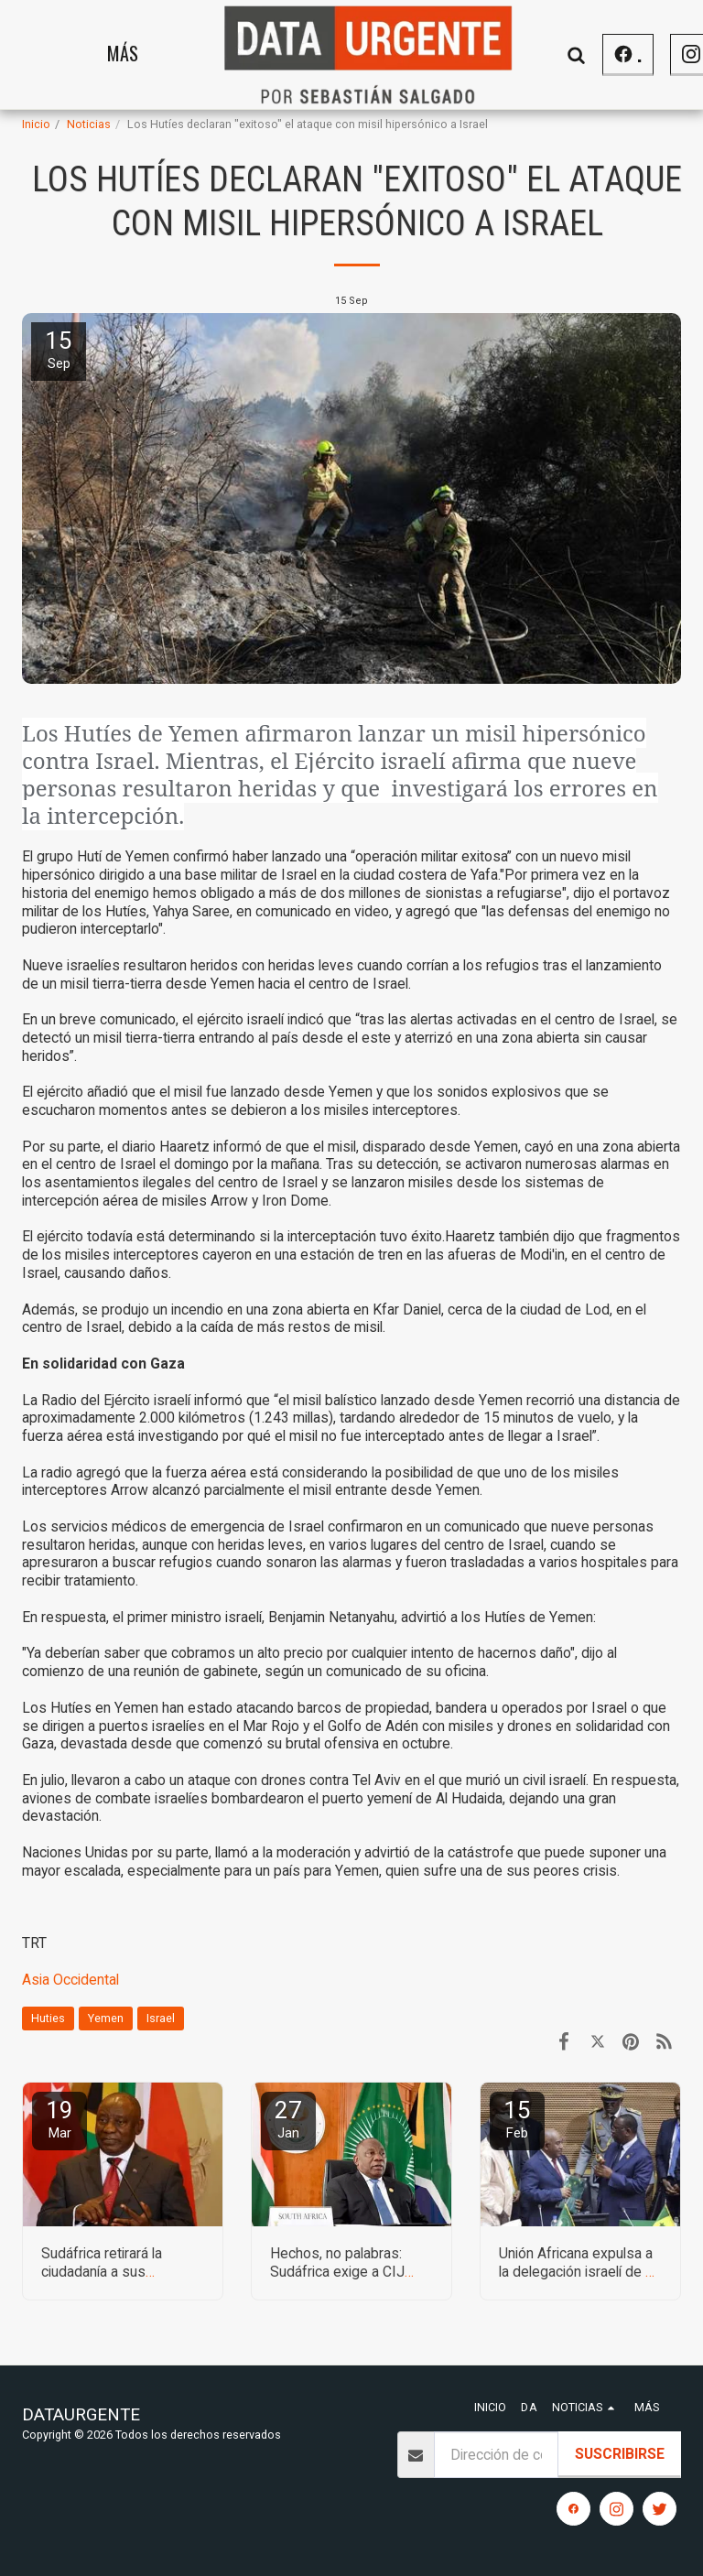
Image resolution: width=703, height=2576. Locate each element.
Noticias (89, 124)
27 (288, 2118)
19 (59, 2118)
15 (517, 2118)
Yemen (106, 2018)
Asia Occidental (70, 1979)
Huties (48, 2018)
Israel (160, 2018)
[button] (643, 54)
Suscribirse (620, 2453)
